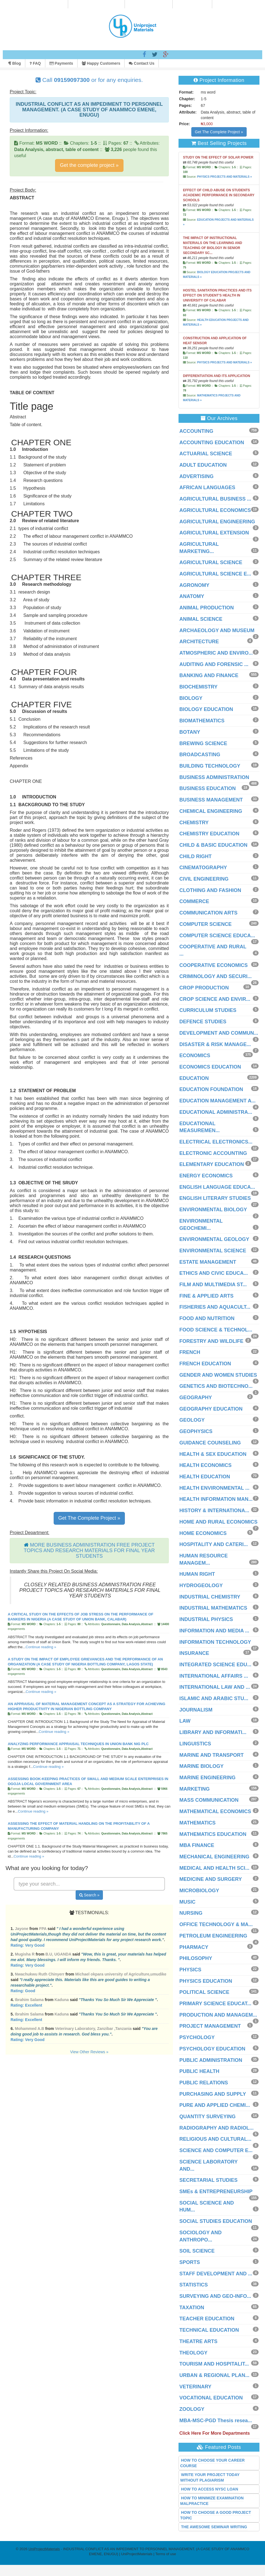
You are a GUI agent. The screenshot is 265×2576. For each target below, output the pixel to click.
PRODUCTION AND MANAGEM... (218, 2015)
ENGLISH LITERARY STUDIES (215, 1198)
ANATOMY (191, 596)
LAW (184, 1721)
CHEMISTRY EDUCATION (209, 833)
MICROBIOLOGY (199, 1890)
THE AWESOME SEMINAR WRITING (214, 2527)
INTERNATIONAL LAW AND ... (214, 1687)
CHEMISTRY (194, 822)
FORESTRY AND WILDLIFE (211, 1341)
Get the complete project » (89, 165)
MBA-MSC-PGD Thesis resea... (215, 2420)
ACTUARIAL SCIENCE (205, 453)
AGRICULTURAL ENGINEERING (217, 521)
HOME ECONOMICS (203, 1533)
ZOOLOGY (191, 2409)
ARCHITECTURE (199, 641)
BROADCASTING (199, 754)
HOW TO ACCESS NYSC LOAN (209, 2489)
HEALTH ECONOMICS (205, 1465)
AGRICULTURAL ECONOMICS (215, 510)
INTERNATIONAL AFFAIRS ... (213, 1676)
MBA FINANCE (196, 1845)
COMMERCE (194, 901)
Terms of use (165, 2554)
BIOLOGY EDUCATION (206, 709)
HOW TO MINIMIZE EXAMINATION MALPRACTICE (212, 2501)
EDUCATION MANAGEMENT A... (217, 1101)
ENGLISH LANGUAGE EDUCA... (217, 1187)
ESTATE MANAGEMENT (207, 1262)
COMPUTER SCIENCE (205, 924)
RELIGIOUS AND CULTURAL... (215, 2139)
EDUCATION (194, 1078)
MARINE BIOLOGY (201, 1766)
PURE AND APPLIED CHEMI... (214, 2105)
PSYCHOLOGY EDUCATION (212, 2049)
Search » (89, 1895)
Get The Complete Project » (89, 1518)
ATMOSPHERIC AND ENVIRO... (216, 653)
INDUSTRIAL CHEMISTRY (209, 1597)
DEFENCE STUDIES (202, 1021)
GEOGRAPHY (195, 1397)
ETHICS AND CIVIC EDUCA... (213, 1273)
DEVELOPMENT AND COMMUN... (218, 1033)
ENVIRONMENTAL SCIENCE (212, 1250)
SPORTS (189, 2262)
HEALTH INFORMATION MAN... (215, 1499)
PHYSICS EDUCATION (205, 1981)
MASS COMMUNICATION (209, 1800)
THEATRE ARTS (198, 2341)
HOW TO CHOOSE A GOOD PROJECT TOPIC (215, 2515)
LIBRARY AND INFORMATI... (212, 1732)
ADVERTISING (196, 476)
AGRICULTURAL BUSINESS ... (215, 499)
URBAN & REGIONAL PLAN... (214, 2375)
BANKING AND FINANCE (208, 675)
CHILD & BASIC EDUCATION (213, 845)
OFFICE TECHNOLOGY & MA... (216, 1924)
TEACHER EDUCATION (206, 2318)
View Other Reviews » (89, 2052)
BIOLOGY (190, 698)
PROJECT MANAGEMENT (210, 2026)
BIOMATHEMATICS (201, 720)
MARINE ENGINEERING (207, 1777)
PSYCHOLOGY (197, 2037)
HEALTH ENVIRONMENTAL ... (214, 1488)
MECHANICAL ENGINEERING (214, 1856)
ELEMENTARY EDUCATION (211, 1164)
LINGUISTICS (195, 1743)
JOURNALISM (195, 1710)
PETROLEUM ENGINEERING (213, 1936)
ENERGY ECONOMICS (206, 1175)
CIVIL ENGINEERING (204, 879)
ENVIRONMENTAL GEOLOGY (214, 1239)
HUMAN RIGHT (197, 1574)
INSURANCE (194, 1653)
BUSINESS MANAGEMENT (211, 800)
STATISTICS (193, 2285)
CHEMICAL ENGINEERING (210, 811)
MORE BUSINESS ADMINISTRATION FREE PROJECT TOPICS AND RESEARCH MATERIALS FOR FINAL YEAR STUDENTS (89, 1550)
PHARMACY (193, 1947)
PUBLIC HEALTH (199, 2071)
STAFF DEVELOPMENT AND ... (215, 2273)
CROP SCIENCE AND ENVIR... (214, 999)
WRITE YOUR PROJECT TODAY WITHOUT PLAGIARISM (210, 2477)
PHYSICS (190, 1969)
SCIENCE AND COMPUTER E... (215, 2150)
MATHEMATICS (197, 1823)
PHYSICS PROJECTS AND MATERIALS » (224, 176)
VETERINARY (195, 2386)
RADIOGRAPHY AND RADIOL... (216, 2128)
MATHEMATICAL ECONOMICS (215, 1811)
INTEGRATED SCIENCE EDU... (215, 1664)
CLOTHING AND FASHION (210, 890)
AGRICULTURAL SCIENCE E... (215, 574)
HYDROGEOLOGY (201, 1585)
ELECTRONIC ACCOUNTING (213, 1153)
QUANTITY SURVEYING (207, 2116)
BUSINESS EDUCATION (207, 788)
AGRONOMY (194, 585)
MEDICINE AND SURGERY (210, 1879)
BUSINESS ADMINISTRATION (214, 777)
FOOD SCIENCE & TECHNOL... (215, 1330)
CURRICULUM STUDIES (207, 1010)
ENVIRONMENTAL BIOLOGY (213, 1209)
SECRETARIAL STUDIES (208, 2180)
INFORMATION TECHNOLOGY (215, 1642)
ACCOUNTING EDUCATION (211, 442)
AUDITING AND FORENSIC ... (213, 664)
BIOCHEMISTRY (198, 687)
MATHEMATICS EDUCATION (212, 1834)
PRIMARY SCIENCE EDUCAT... (215, 2003)
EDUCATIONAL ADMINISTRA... (215, 1112)
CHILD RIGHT (195, 856)
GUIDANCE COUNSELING (210, 1443)
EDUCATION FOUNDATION (211, 1089)
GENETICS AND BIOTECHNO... (215, 1386)
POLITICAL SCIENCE (204, 1992)
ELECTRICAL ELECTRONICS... (215, 1142)
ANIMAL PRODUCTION (206, 607)
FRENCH (189, 1352)
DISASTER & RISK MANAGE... (215, 1044)
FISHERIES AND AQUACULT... (214, 1307)
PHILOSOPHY (195, 1958)
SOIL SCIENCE (197, 2251)
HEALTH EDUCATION (204, 1476)
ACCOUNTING (196, 431)
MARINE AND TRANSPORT (211, 1755)
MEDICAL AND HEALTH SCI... (214, 1868)
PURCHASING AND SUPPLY (212, 2094)
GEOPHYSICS (195, 1431)
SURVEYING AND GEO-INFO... (215, 2296)
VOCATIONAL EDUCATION (211, 2398)
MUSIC (187, 1902)
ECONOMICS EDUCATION (210, 1067)
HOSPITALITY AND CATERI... (213, 1544)
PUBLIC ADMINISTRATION (210, 2060)
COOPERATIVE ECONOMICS (213, 965)
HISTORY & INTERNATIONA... (214, 1510)
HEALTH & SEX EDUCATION (212, 1454)
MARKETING (194, 1789)
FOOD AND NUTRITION (206, 1318)
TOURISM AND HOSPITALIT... (214, 2364)
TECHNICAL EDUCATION (209, 2330)
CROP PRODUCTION (204, 988)
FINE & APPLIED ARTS (206, 1296)
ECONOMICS (194, 1055)
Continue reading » (41, 1647)
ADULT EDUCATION (203, 465)
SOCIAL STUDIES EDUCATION (215, 2221)
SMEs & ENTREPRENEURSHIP (215, 2191)
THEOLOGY (193, 2353)
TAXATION (191, 2307)
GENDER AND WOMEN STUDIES (218, 1375)
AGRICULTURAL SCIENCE (210, 562)
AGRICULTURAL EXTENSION (214, 533)
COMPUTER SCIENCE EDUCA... (217, 935)
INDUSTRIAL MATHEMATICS (213, 1608)
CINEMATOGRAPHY (203, 867)
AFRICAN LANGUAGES (207, 487)
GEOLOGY (192, 1420)
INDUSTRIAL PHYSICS (206, 1619)
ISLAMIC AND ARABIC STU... (213, 1698)
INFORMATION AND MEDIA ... (214, 1630)
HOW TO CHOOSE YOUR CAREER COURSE (212, 2463)
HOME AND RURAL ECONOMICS (218, 1522)
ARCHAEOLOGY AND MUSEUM (216, 630)
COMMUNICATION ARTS (208, 913)
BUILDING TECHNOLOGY (209, 766)
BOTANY (189, 732)
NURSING (190, 1913)
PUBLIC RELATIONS (203, 2082)
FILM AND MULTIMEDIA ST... (213, 1284)
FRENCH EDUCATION (205, 1363)
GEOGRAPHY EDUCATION (210, 1409)
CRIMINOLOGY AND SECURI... (215, 976)
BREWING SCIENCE (203, 743)
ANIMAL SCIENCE (200, 619)
